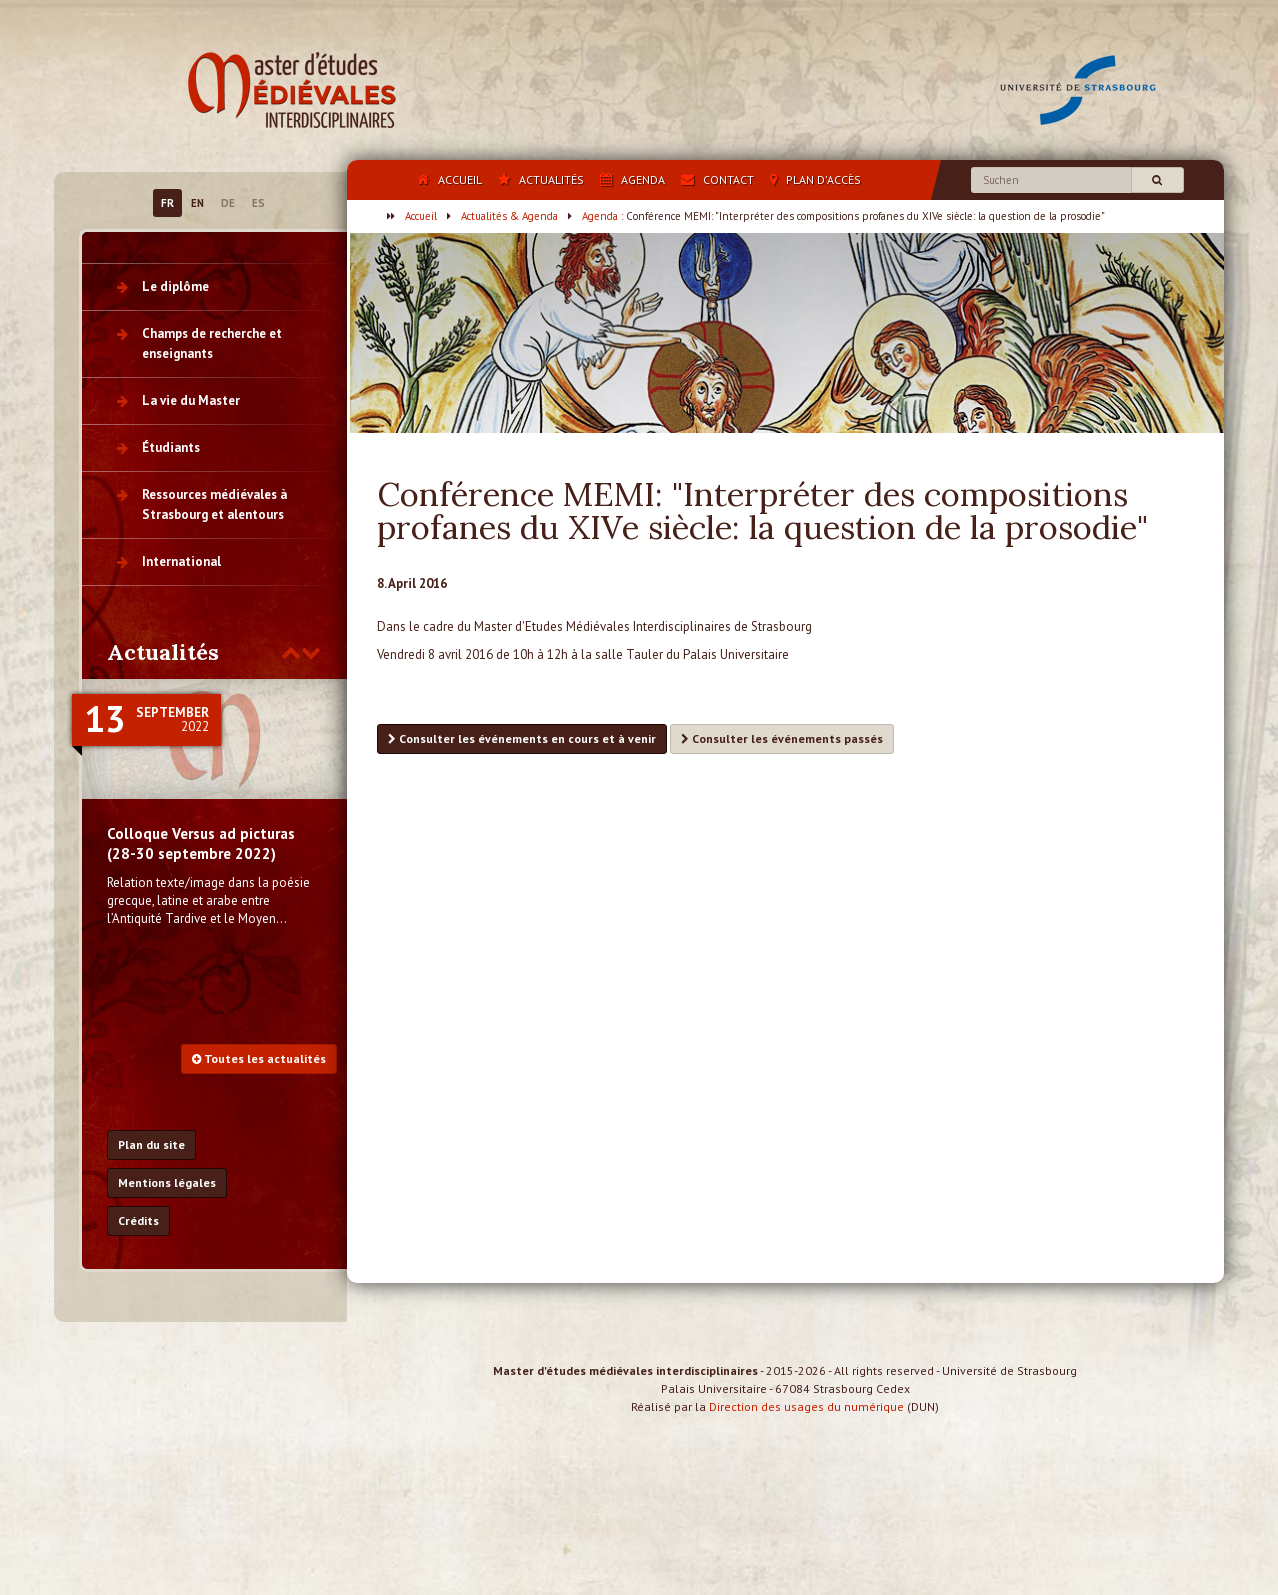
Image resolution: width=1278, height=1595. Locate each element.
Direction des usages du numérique (806, 1424)
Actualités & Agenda (509, 216)
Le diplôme (175, 286)
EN (197, 203)
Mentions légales (167, 1182)
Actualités (163, 652)
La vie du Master (191, 400)
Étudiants (171, 447)
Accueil (421, 216)
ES (258, 203)
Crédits (138, 1220)
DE (228, 203)
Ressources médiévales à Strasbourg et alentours (214, 504)
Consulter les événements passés (782, 738)
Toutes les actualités (259, 1058)
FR (167, 203)
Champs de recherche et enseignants (212, 343)
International (181, 561)
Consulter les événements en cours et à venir (522, 738)
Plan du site (151, 1144)
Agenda (600, 216)
